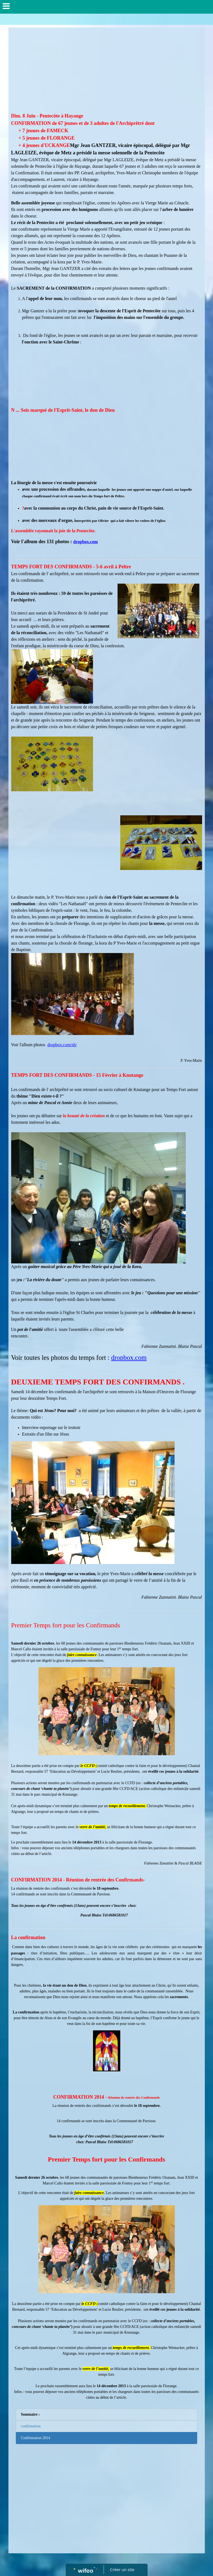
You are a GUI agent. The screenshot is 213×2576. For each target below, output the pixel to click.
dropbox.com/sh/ (62, 1044)
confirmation (31, 2426)
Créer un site (122, 2569)
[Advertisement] (106, 71)
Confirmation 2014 (35, 2438)
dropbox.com (85, 541)
